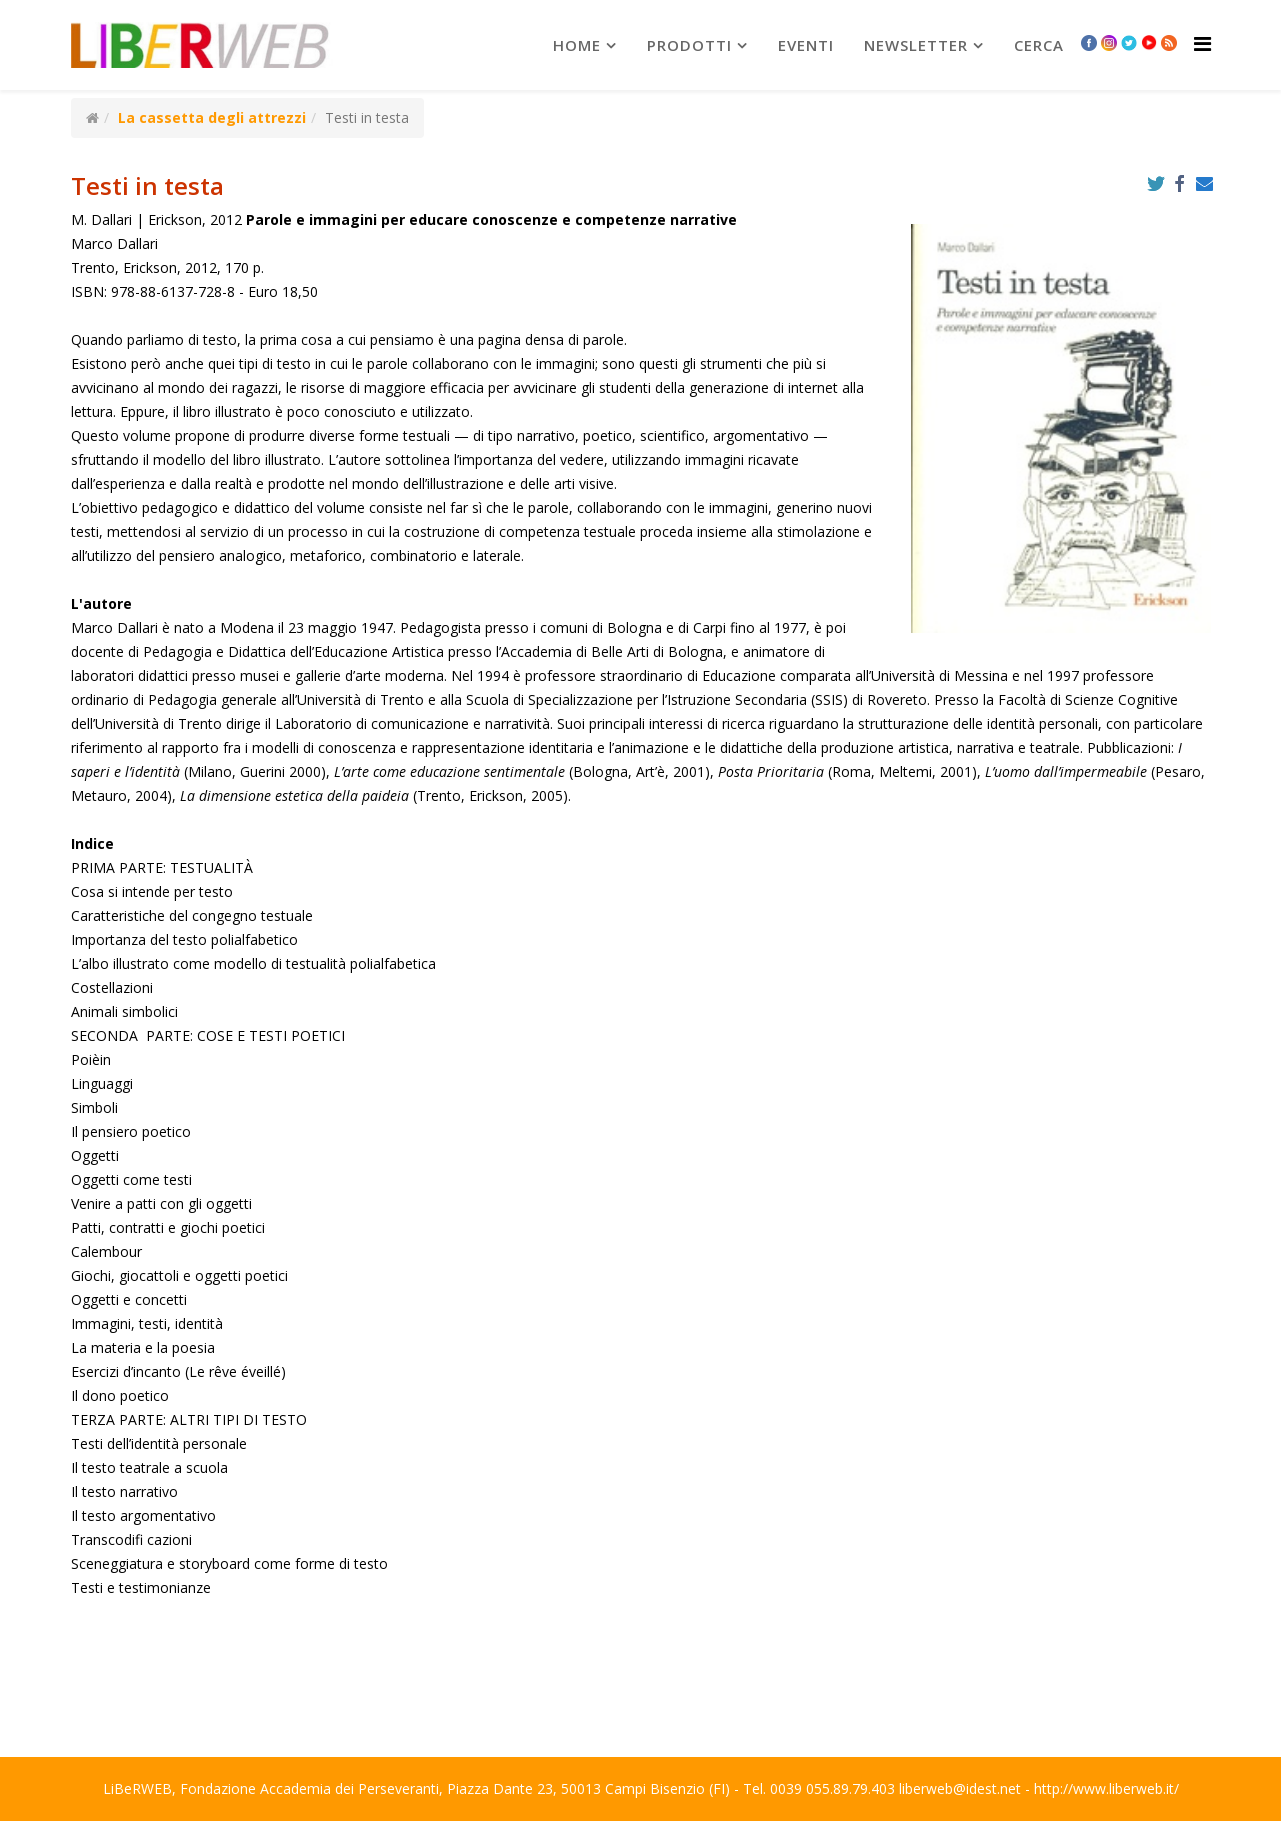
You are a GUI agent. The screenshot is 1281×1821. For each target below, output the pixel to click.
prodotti (689, 45)
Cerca (1039, 45)
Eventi (806, 45)
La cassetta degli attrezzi (212, 117)
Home (577, 45)
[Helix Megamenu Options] (1202, 43)
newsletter (916, 45)
